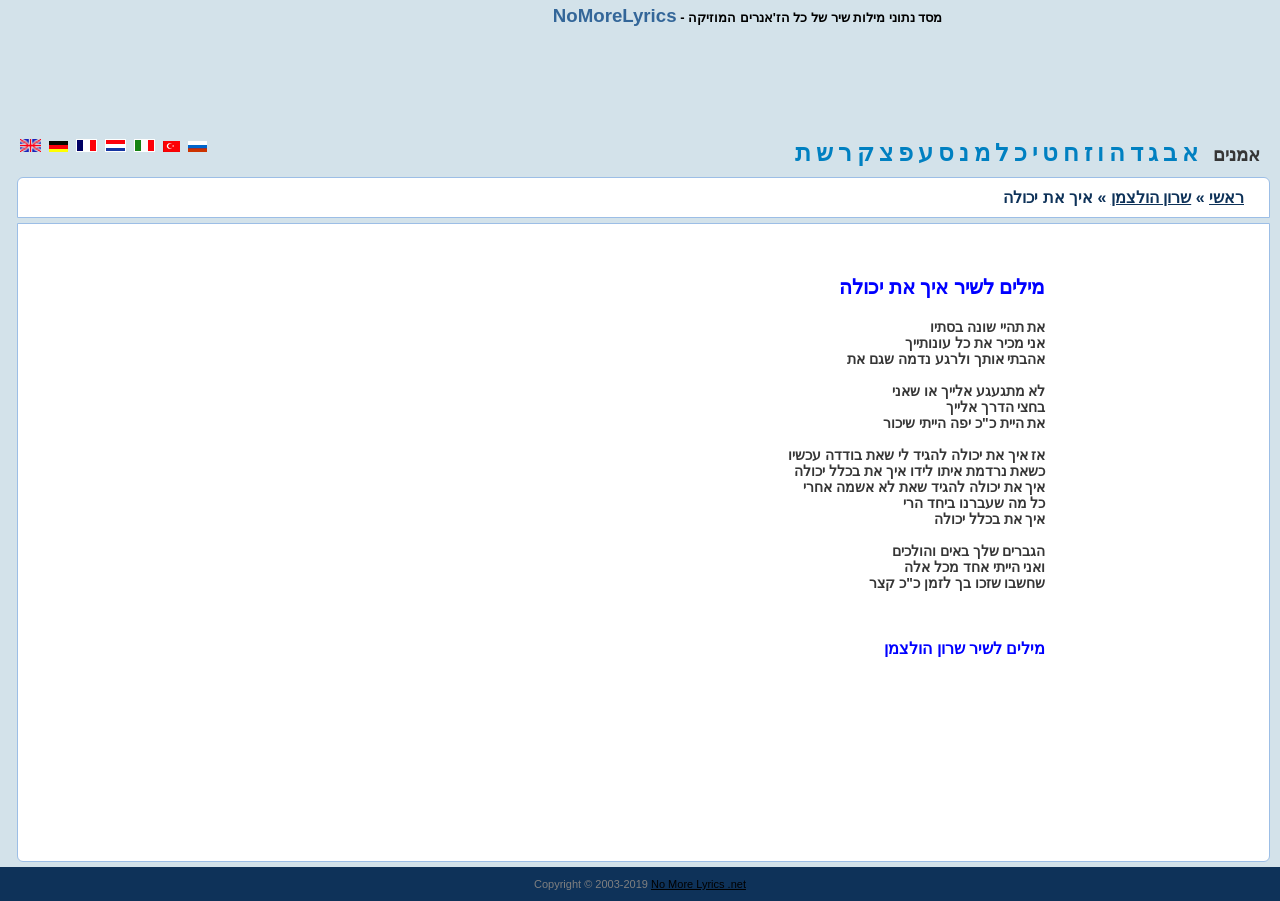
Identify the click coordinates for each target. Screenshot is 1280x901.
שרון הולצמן (1151, 197)
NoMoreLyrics (615, 15)
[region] (640, 82)
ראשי (1226, 197)
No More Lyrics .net (698, 884)
